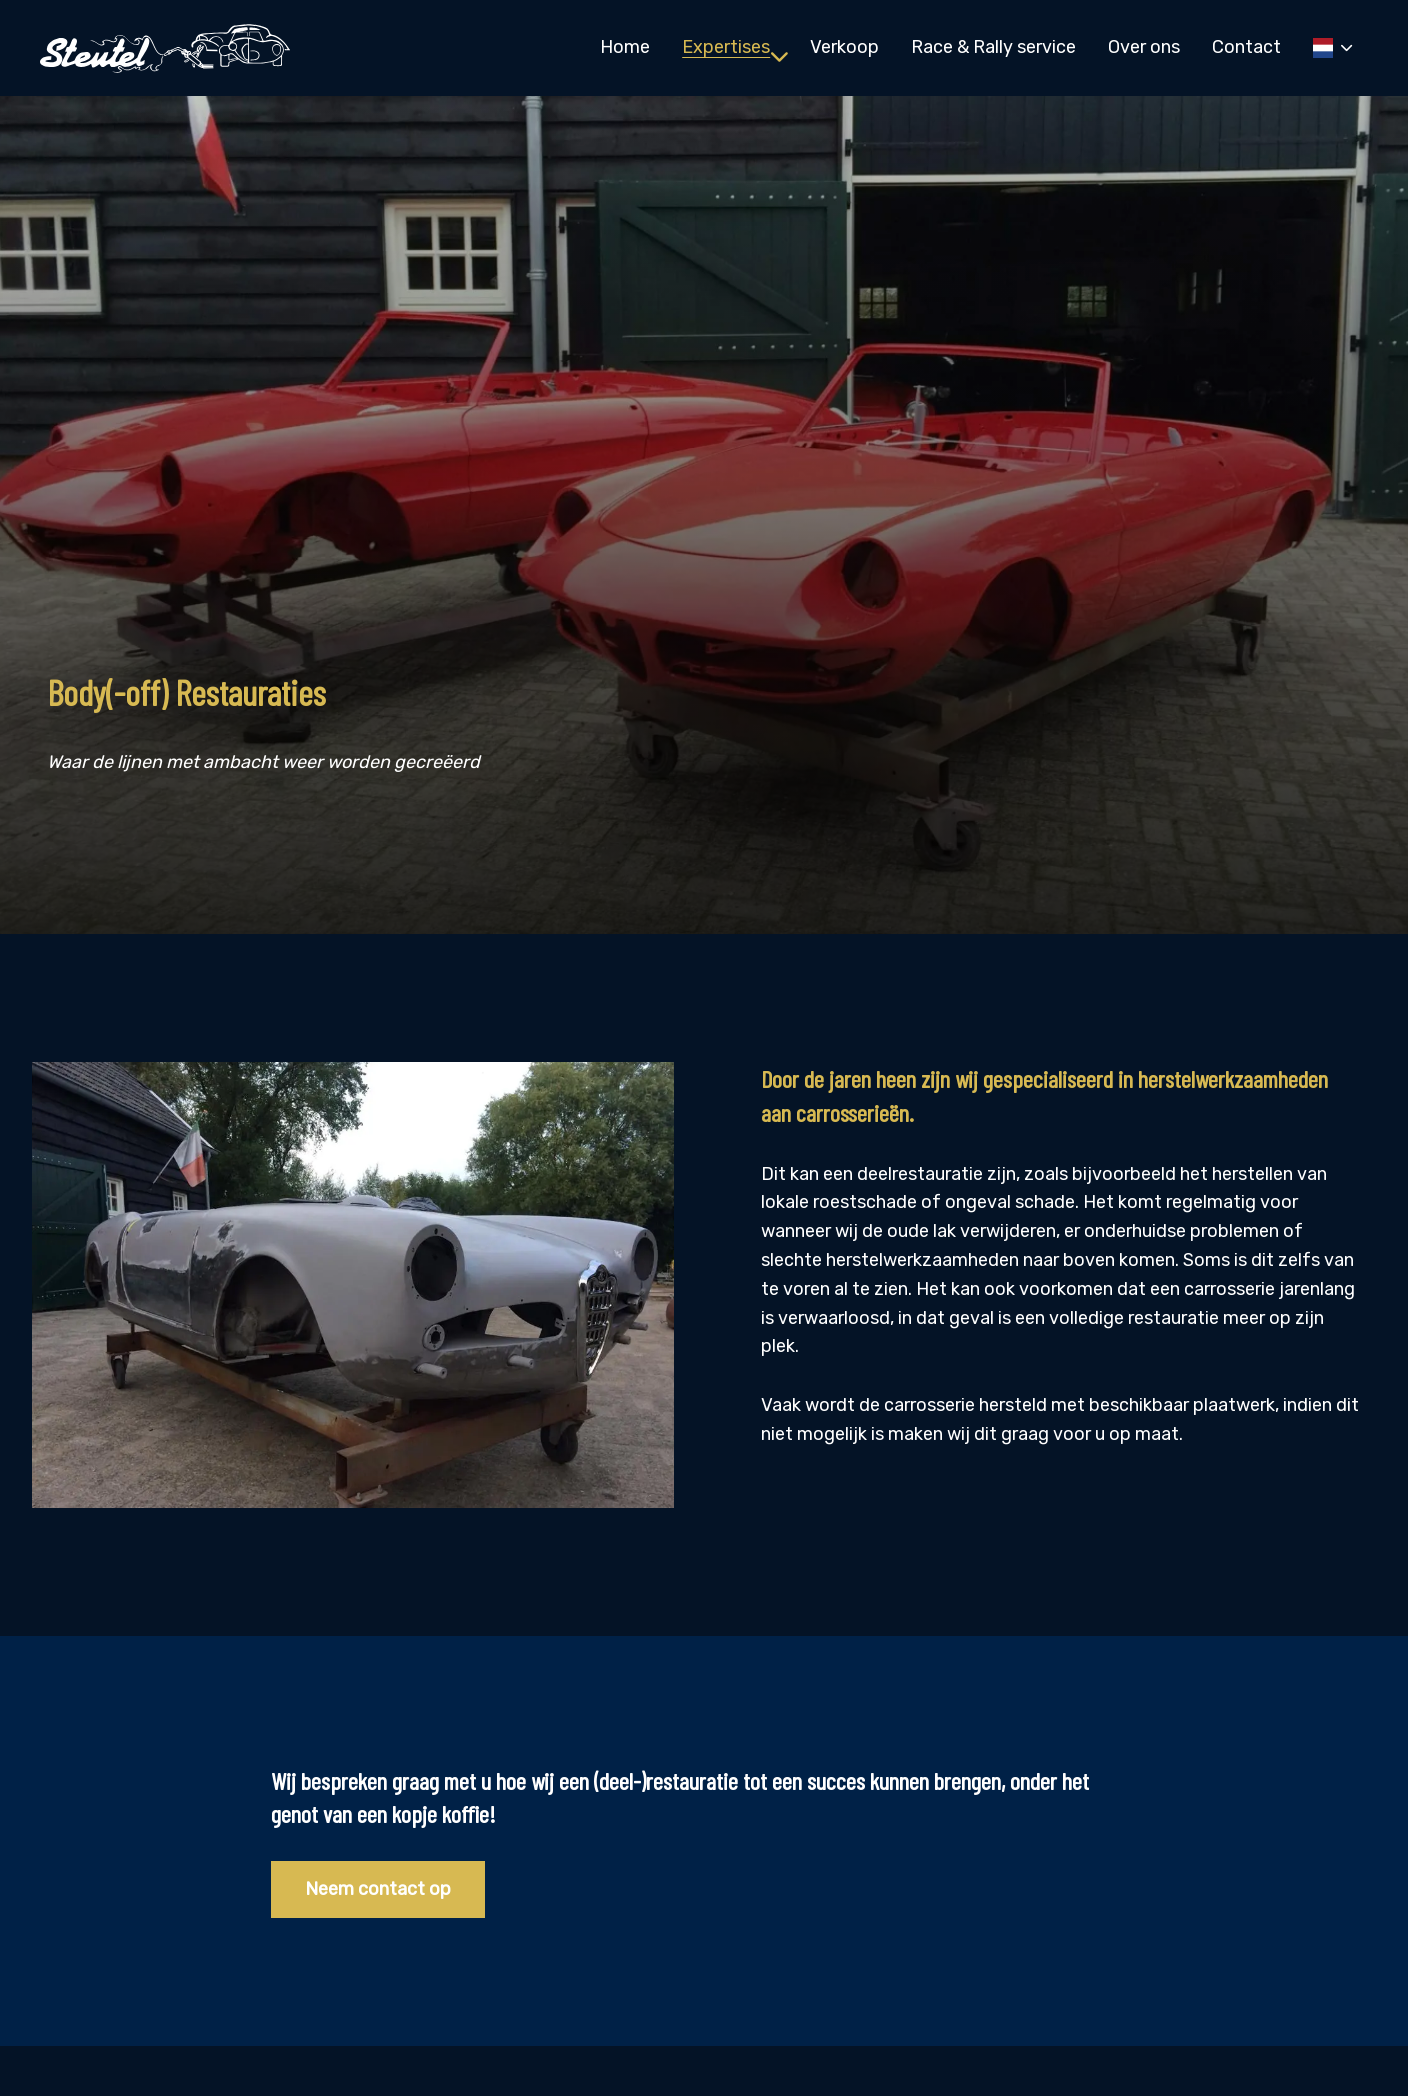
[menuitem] (625, 47)
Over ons (1144, 47)
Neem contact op (378, 1889)
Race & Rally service (993, 47)
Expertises (735, 47)
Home (625, 47)
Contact (1246, 47)
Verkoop (844, 47)
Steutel (165, 48)
